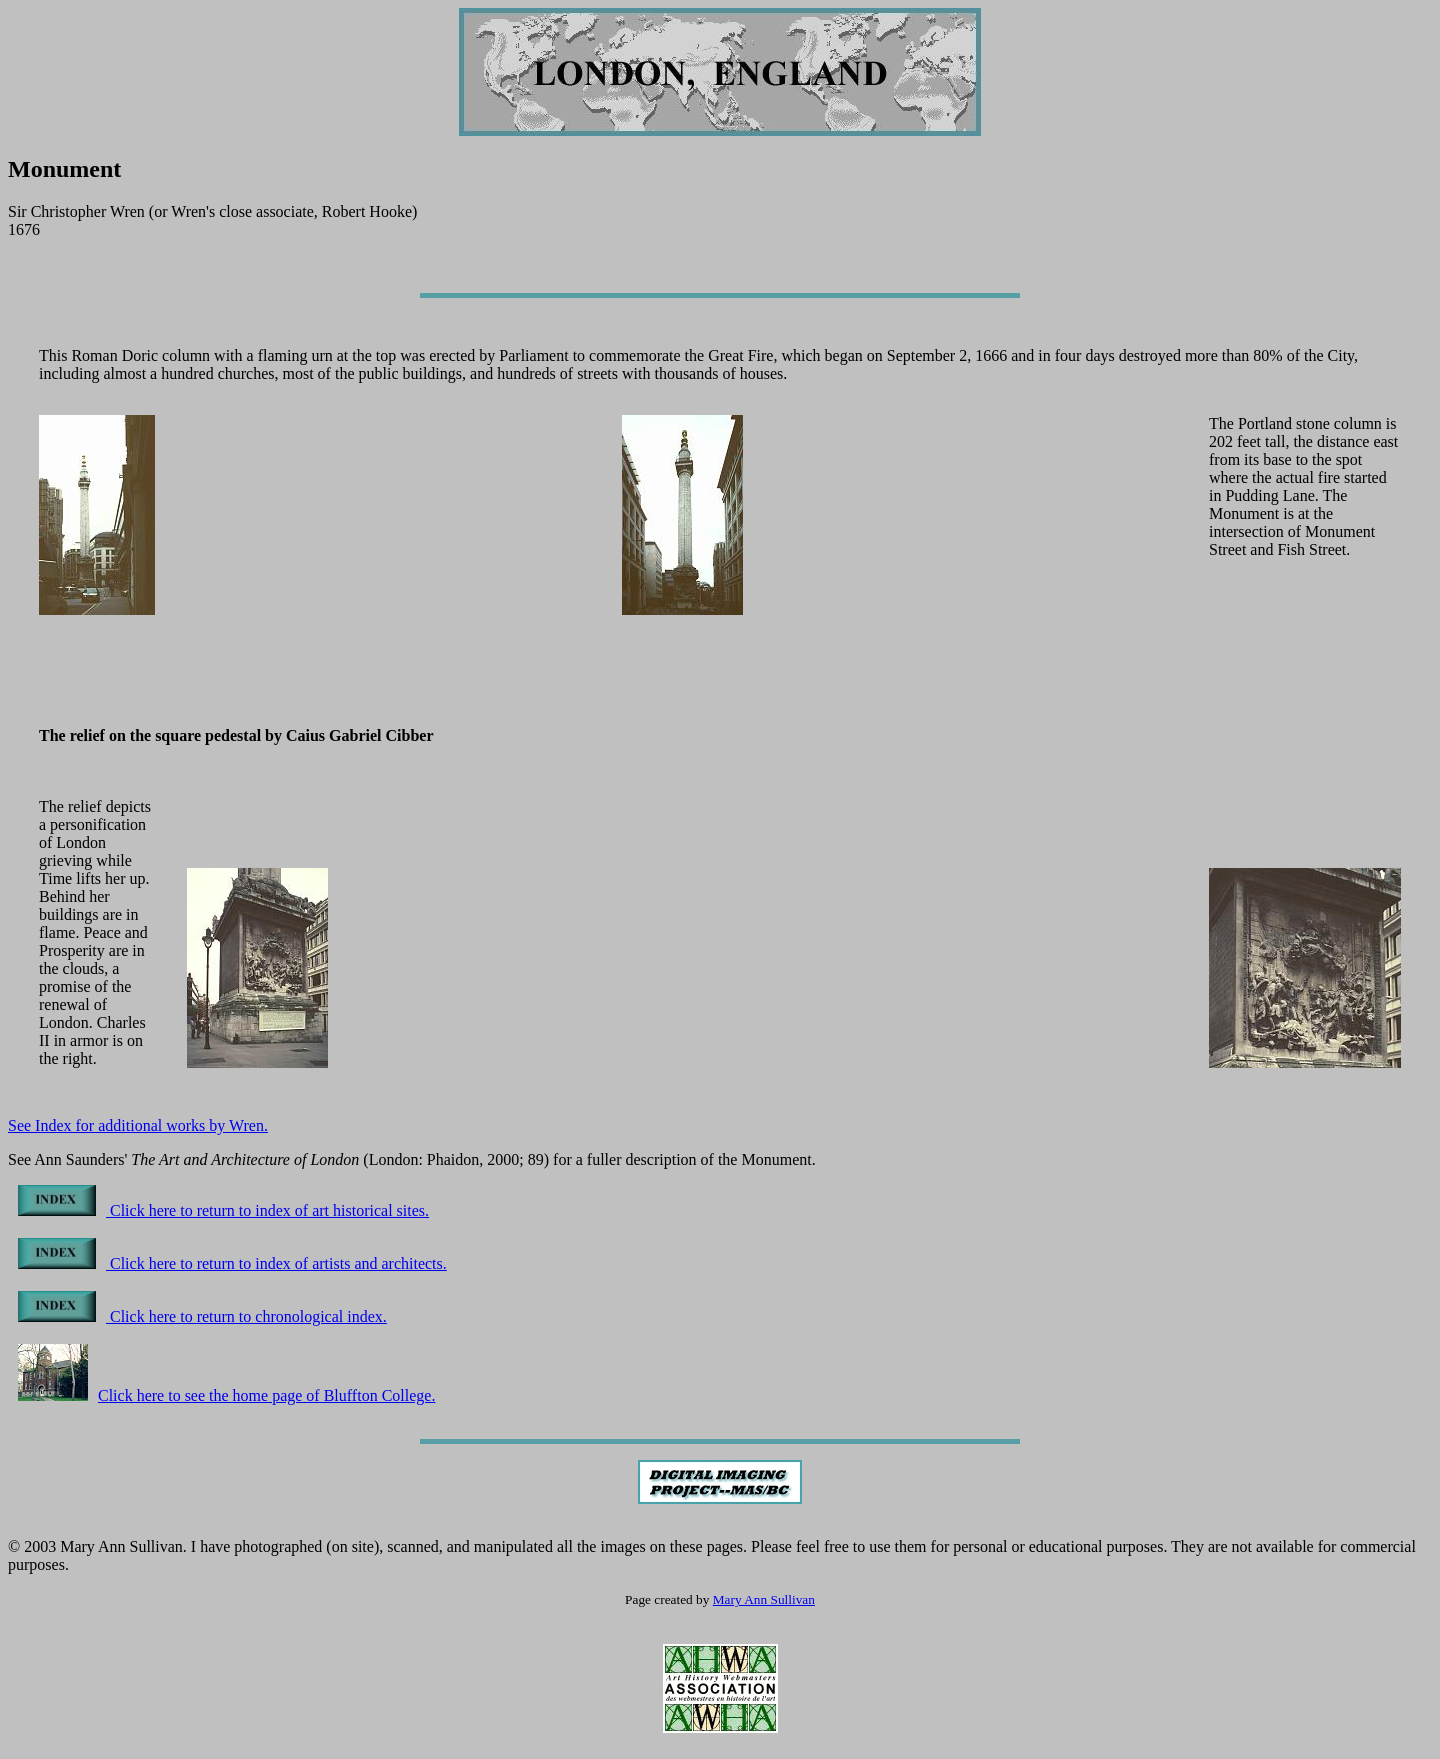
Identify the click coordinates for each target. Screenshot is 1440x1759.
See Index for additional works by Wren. (138, 1125)
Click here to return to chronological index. (202, 1316)
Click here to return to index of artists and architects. (232, 1263)
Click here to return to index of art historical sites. (223, 1210)
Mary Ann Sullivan (764, 1599)
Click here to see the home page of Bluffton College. (226, 1395)
